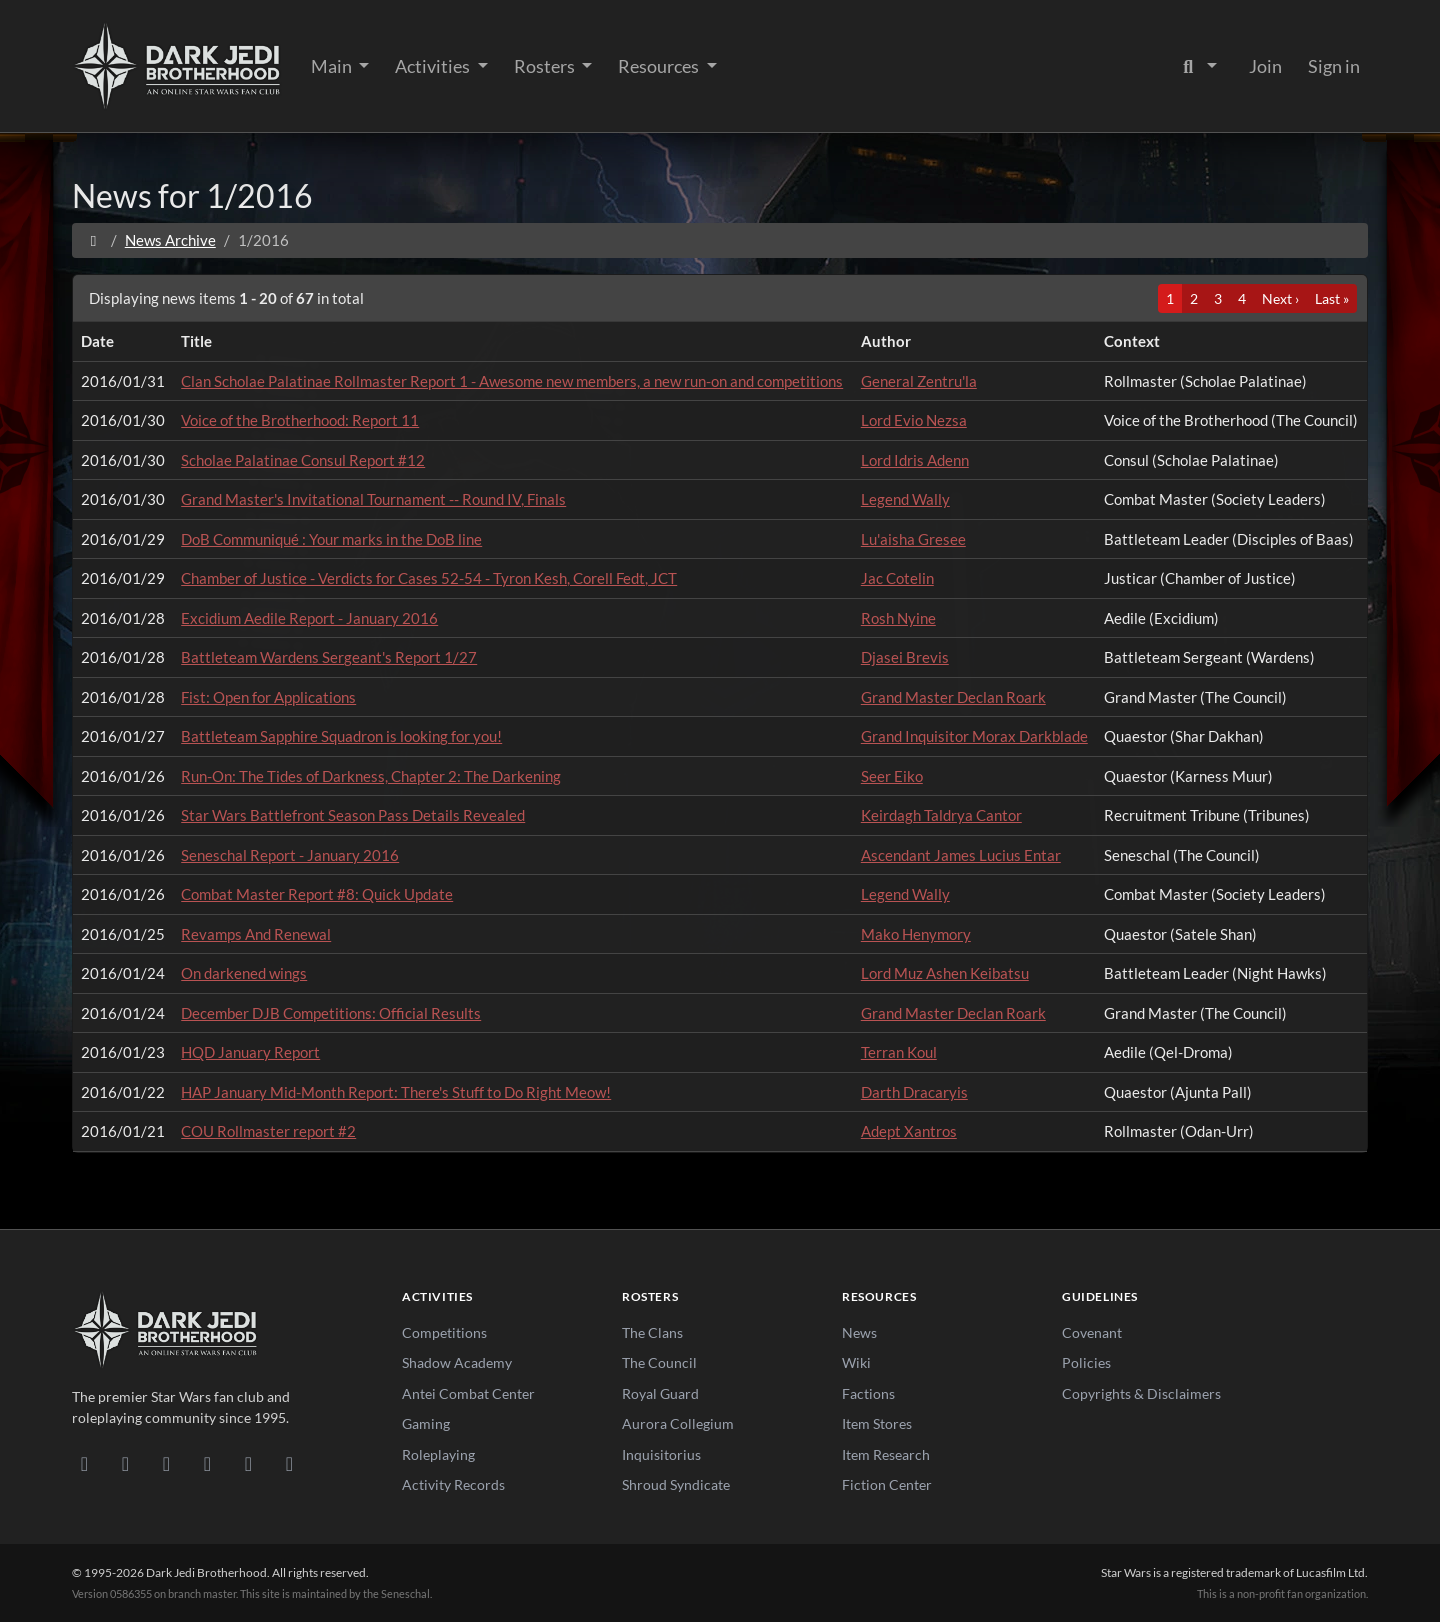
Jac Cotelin (897, 578)
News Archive (170, 240)
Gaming (426, 1423)
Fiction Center (887, 1484)
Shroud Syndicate (676, 1484)
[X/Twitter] (248, 1463)
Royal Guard (660, 1393)
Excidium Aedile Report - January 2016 (309, 618)
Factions (868, 1393)
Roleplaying (438, 1454)
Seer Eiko (892, 776)
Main (333, 66)
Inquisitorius (661, 1454)
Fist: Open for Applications (268, 697)
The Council (659, 1362)
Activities (434, 66)
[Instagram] (207, 1463)
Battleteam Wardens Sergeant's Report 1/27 (329, 657)
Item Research (886, 1454)
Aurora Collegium (678, 1423)
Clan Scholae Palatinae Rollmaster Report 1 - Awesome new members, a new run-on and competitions (512, 381)
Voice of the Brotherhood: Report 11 (300, 420)
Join (1265, 66)
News (859, 1332)
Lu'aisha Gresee (913, 539)
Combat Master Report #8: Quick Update (317, 894)
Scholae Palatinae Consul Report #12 (303, 460)
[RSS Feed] (289, 1463)
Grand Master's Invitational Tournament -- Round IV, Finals (373, 499)
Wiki (856, 1362)
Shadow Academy (457, 1362)
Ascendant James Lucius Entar (961, 855)
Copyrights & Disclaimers (1141, 1393)
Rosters (546, 66)
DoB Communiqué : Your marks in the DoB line (331, 539)
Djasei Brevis (905, 657)
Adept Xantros (909, 1131)
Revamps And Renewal (256, 934)
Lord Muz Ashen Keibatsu (945, 973)
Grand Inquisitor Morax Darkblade (974, 736)
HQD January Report (250, 1052)
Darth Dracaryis (914, 1092)
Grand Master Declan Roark (953, 697)
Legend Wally (905, 499)
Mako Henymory (916, 934)
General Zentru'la (919, 381)
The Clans (652, 1332)
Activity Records (453, 1484)
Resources (660, 66)
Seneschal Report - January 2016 (290, 855)
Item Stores (877, 1423)
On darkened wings (244, 973)
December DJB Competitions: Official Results (331, 1013)
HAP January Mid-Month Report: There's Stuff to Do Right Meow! (396, 1092)
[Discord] (84, 1463)
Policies (1086, 1362)
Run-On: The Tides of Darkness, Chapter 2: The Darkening (371, 776)
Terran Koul (899, 1052)
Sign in (1334, 66)
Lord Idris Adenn (915, 460)
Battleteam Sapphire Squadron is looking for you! (341, 736)
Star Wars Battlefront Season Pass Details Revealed (353, 815)
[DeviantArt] (125, 1463)
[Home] (93, 240)
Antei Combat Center (468, 1393)
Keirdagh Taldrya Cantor (941, 815)
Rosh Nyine (898, 618)
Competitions (444, 1332)
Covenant (1092, 1332)
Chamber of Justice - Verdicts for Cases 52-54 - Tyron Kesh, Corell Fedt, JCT (429, 578)
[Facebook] (166, 1463)
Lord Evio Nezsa (914, 420)
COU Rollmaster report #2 (268, 1131)
